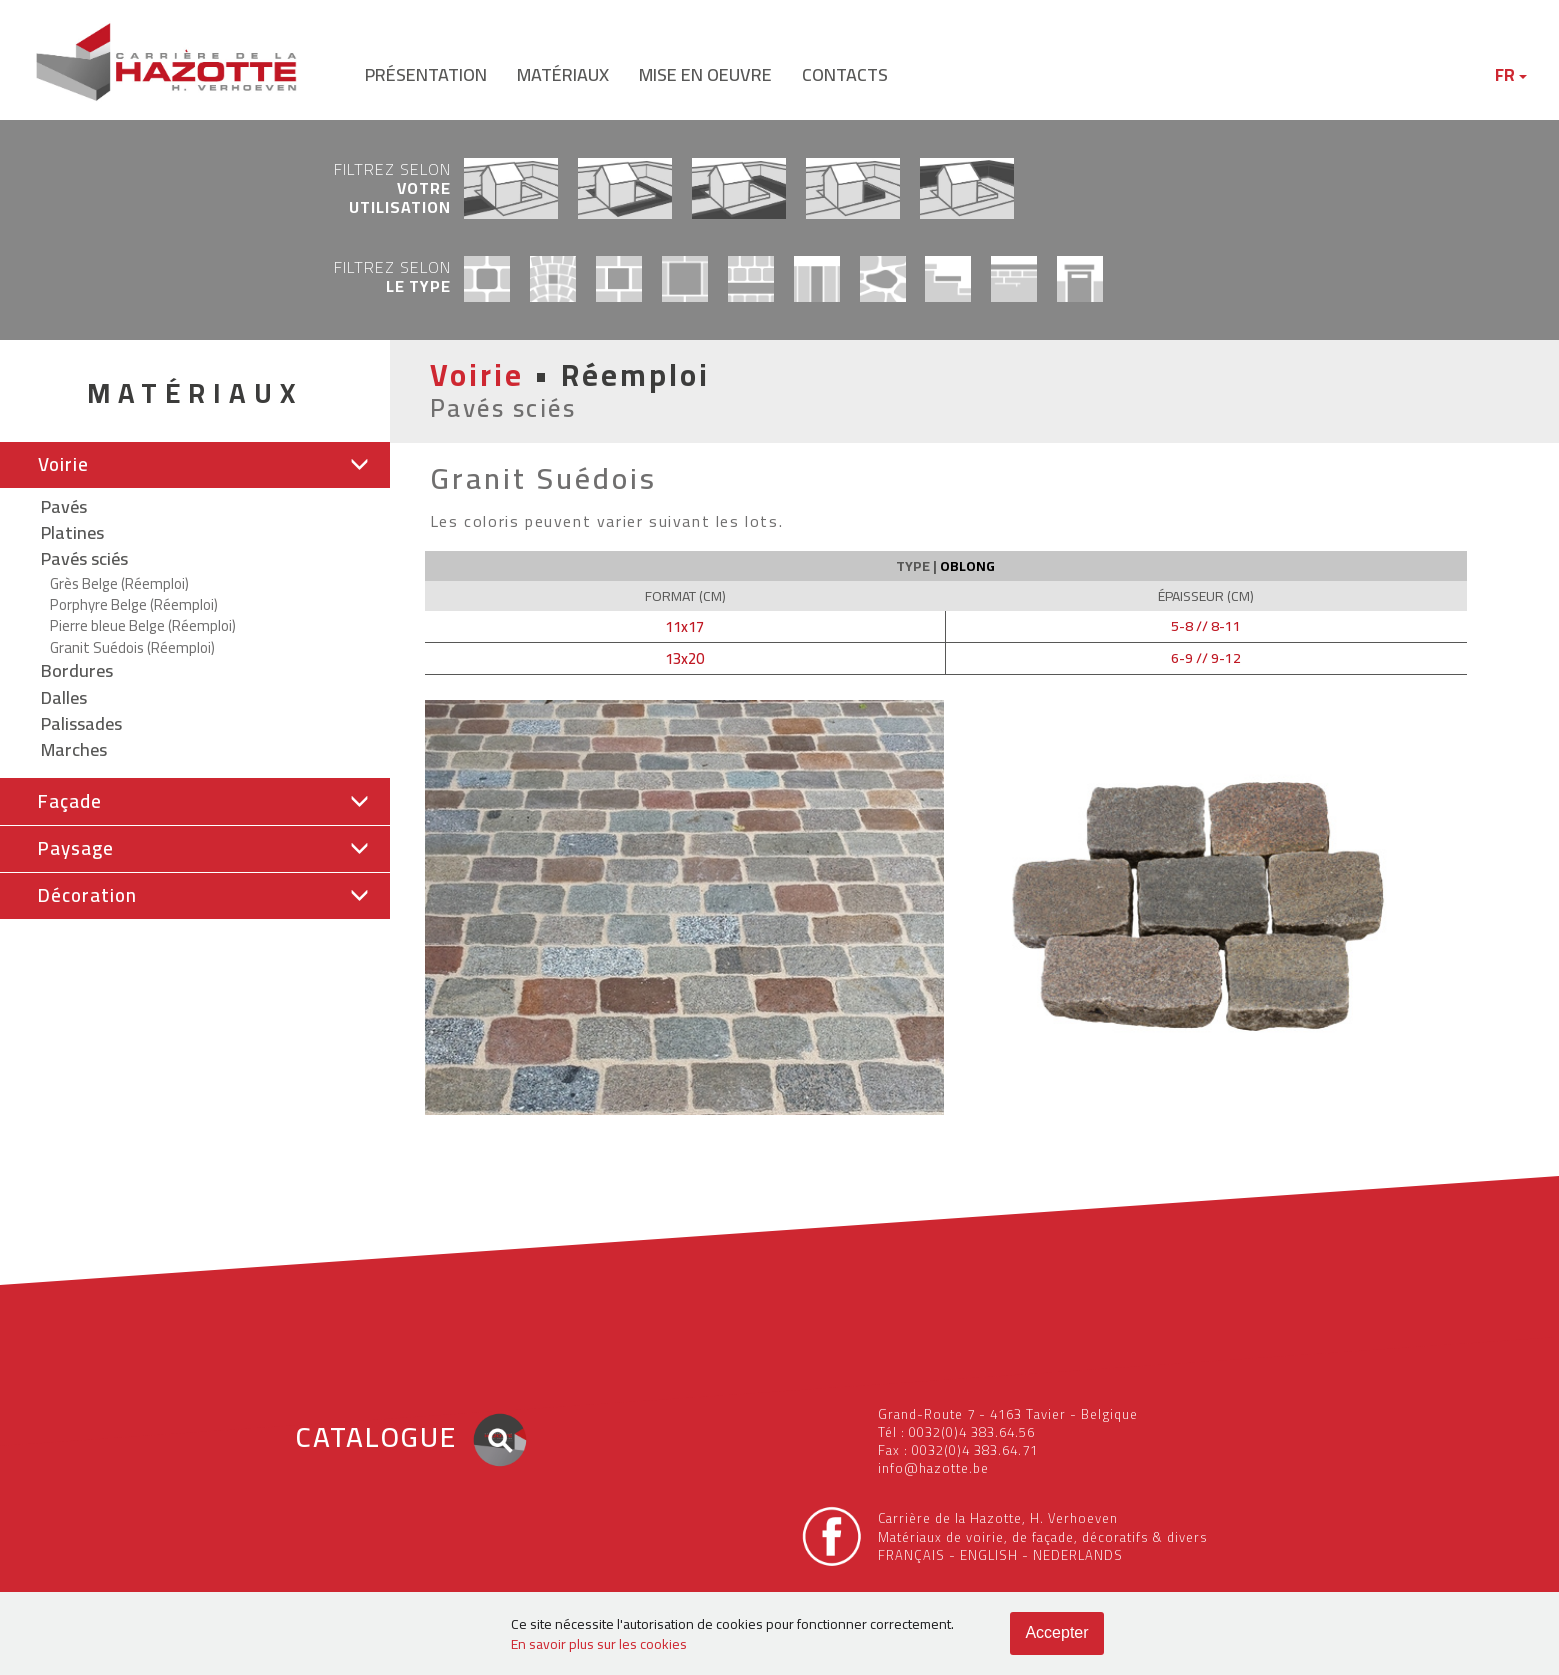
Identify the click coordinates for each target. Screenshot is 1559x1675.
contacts (845, 74)
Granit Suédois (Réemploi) (132, 647)
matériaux (563, 74)
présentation (426, 74)
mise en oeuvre (705, 74)
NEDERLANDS (1078, 1555)
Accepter (1056, 1632)
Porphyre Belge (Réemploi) (134, 604)
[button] (195, 465)
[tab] (195, 465)
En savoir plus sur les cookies (599, 1644)
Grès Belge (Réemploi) (119, 583)
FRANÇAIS (911, 1555)
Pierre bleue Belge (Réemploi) (143, 625)
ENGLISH (989, 1555)
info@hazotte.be (933, 1468)
